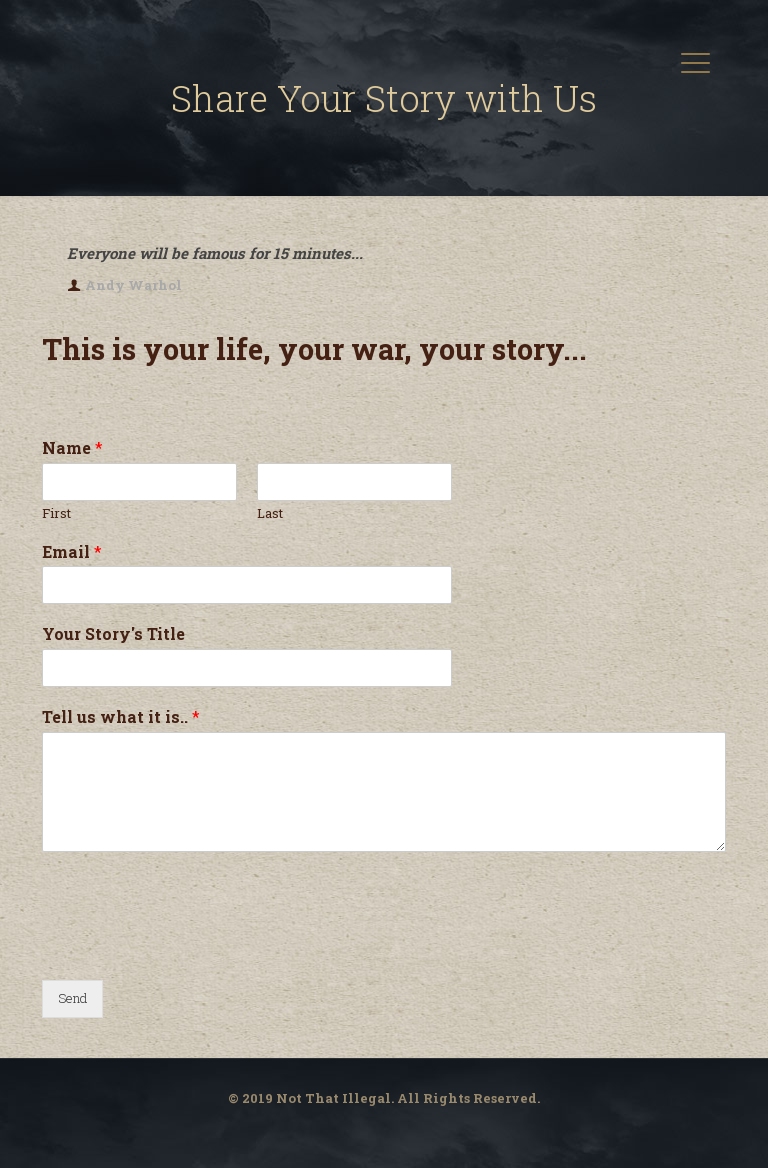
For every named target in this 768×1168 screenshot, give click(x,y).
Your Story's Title (113, 634)
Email (72, 552)
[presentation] (194, 947)
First (56, 513)
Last (270, 513)
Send (72, 998)
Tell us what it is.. (121, 717)
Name (72, 448)
